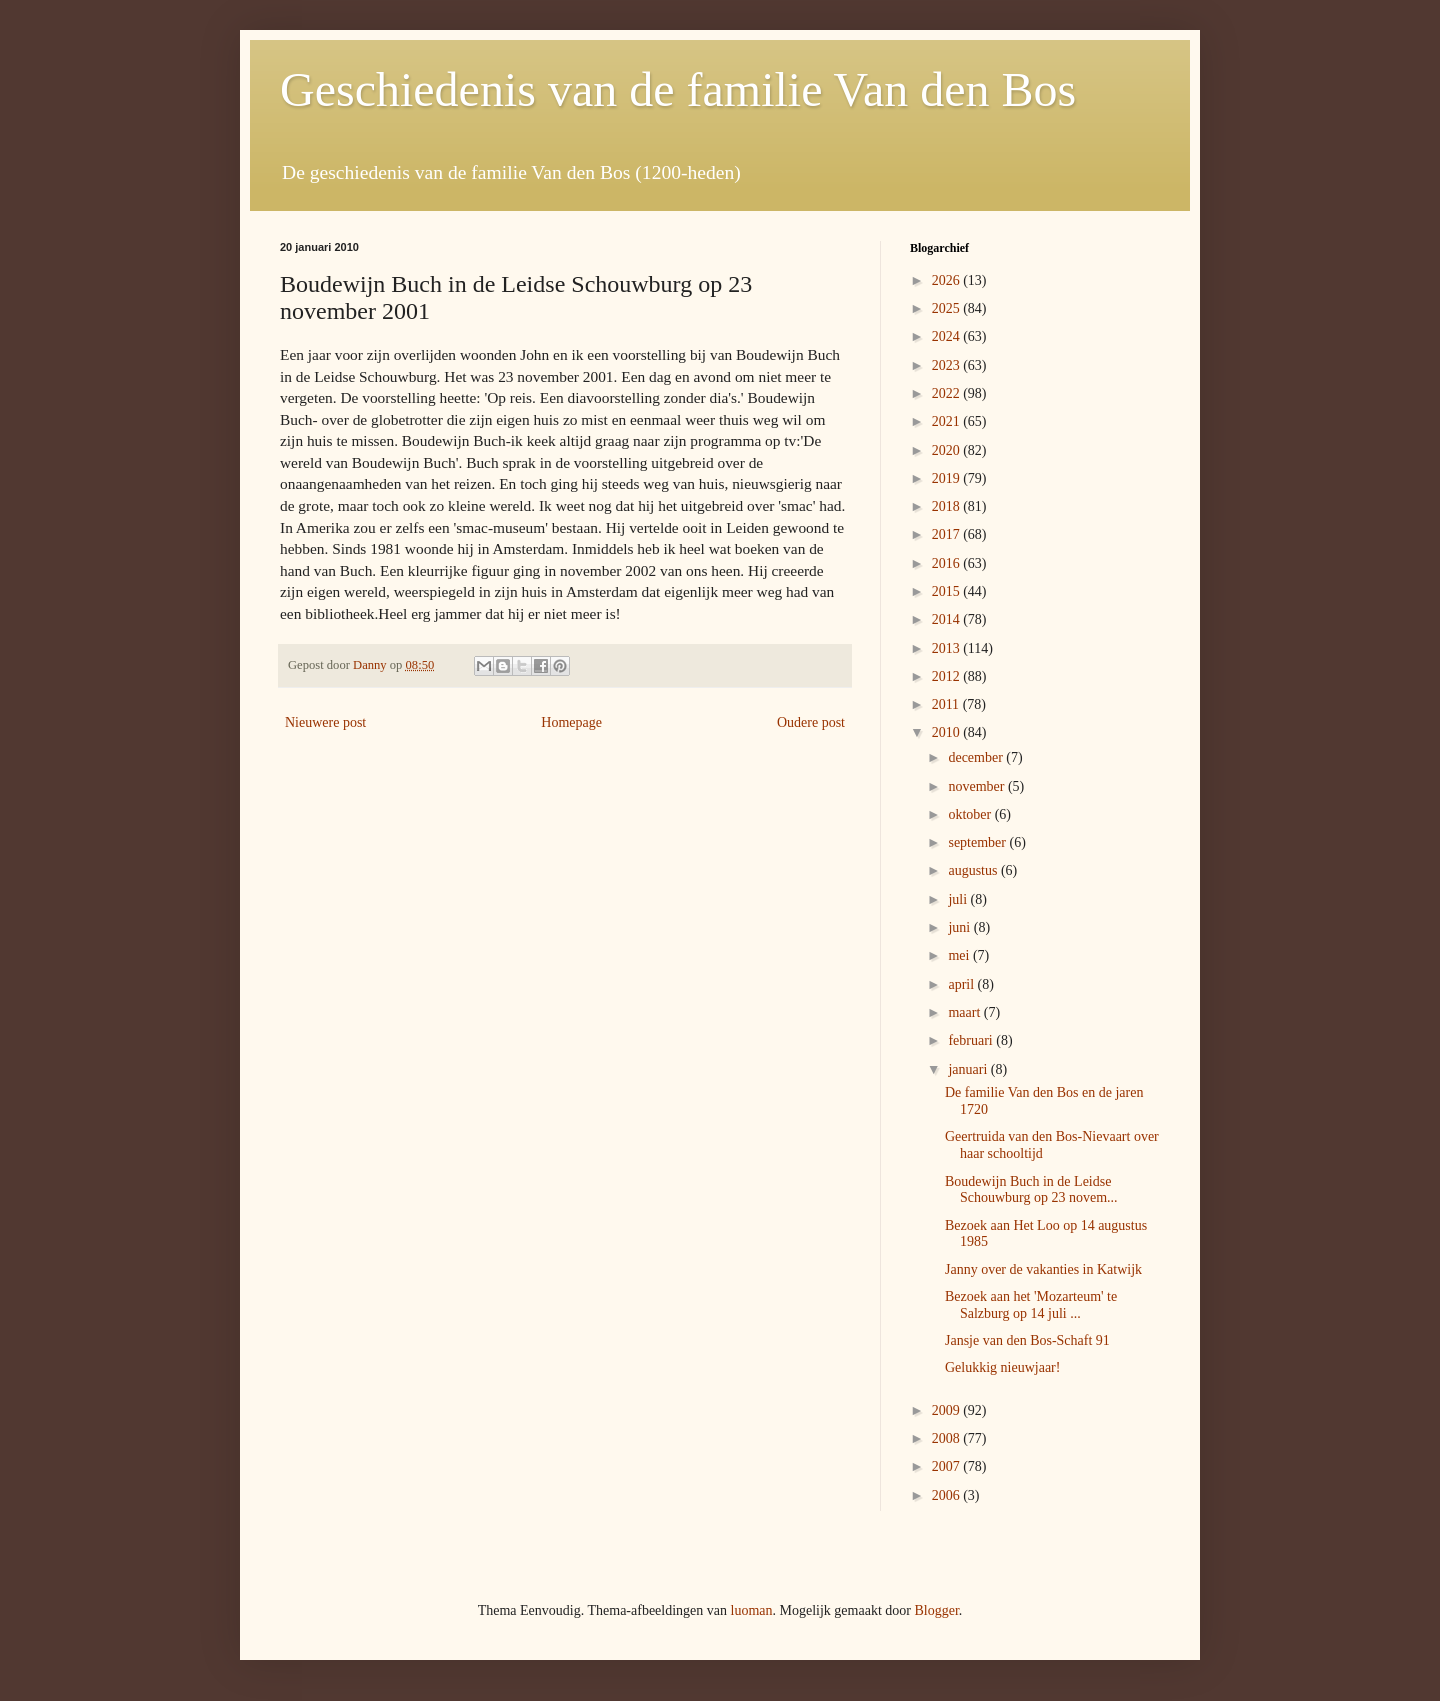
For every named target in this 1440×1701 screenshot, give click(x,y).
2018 (948, 506)
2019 (948, 478)
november (977, 786)
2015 (948, 591)
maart (965, 1012)
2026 (948, 280)
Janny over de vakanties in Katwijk (1043, 1269)
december (977, 757)
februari (972, 1040)
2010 (948, 732)
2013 (948, 648)
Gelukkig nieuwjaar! (1002, 1367)
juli (959, 899)
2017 (948, 534)
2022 (948, 393)
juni (960, 927)
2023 (948, 365)
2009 (948, 1410)
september (978, 842)
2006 (948, 1495)
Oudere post (811, 722)
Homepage (571, 722)
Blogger (936, 1610)
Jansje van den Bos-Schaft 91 (1027, 1340)
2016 (948, 563)
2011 (947, 704)
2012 (948, 676)
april (962, 984)
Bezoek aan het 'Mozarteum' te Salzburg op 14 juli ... (1031, 1305)
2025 (948, 308)
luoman (752, 1610)
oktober (971, 814)
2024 (948, 336)
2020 (948, 450)
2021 (948, 421)
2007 (948, 1466)
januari (969, 1069)
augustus (974, 870)
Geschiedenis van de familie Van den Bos (678, 89)
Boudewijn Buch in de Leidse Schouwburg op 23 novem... (1031, 1190)
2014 (948, 619)
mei (960, 955)
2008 (948, 1438)
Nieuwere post (325, 722)
